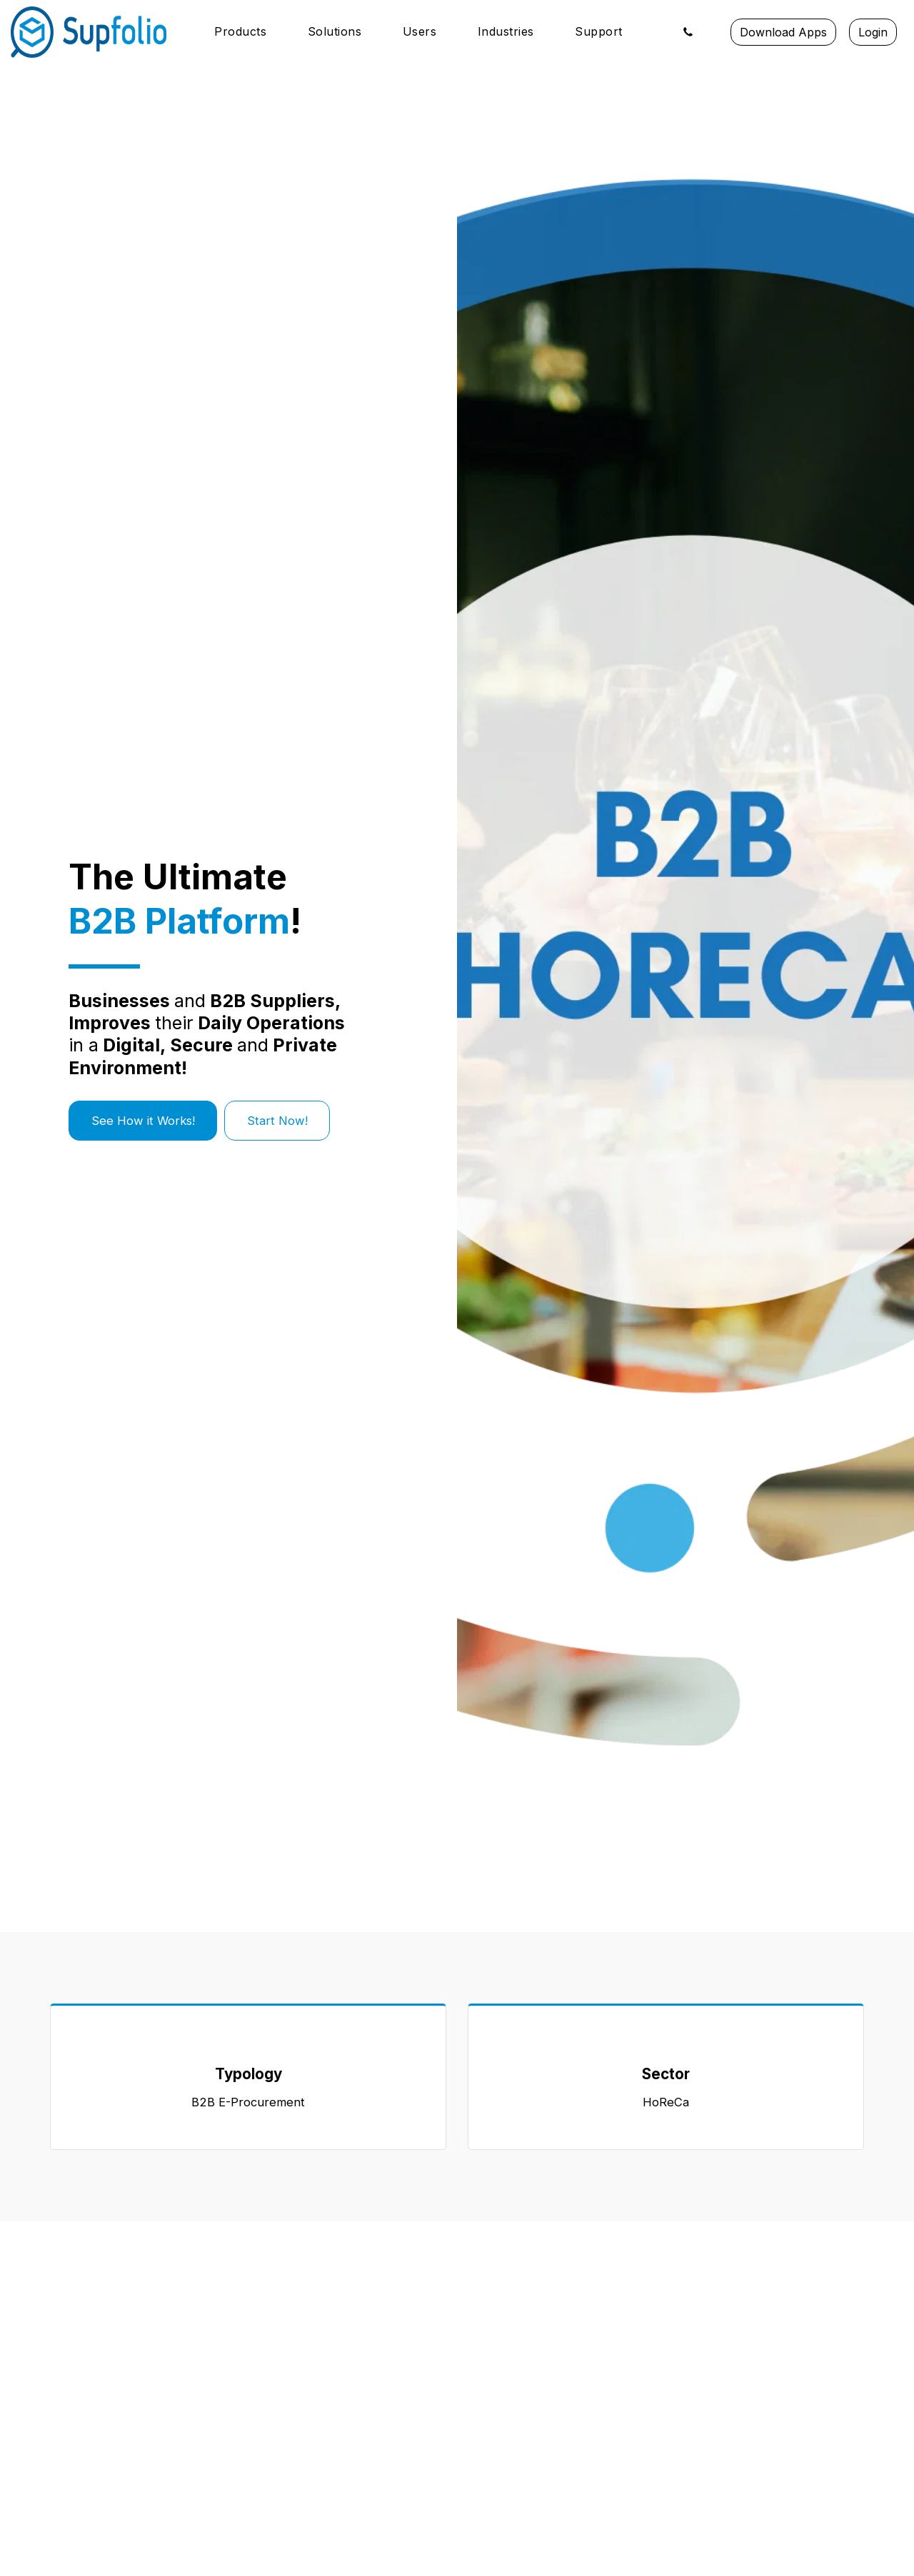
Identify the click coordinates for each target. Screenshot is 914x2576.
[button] (248, 31)
